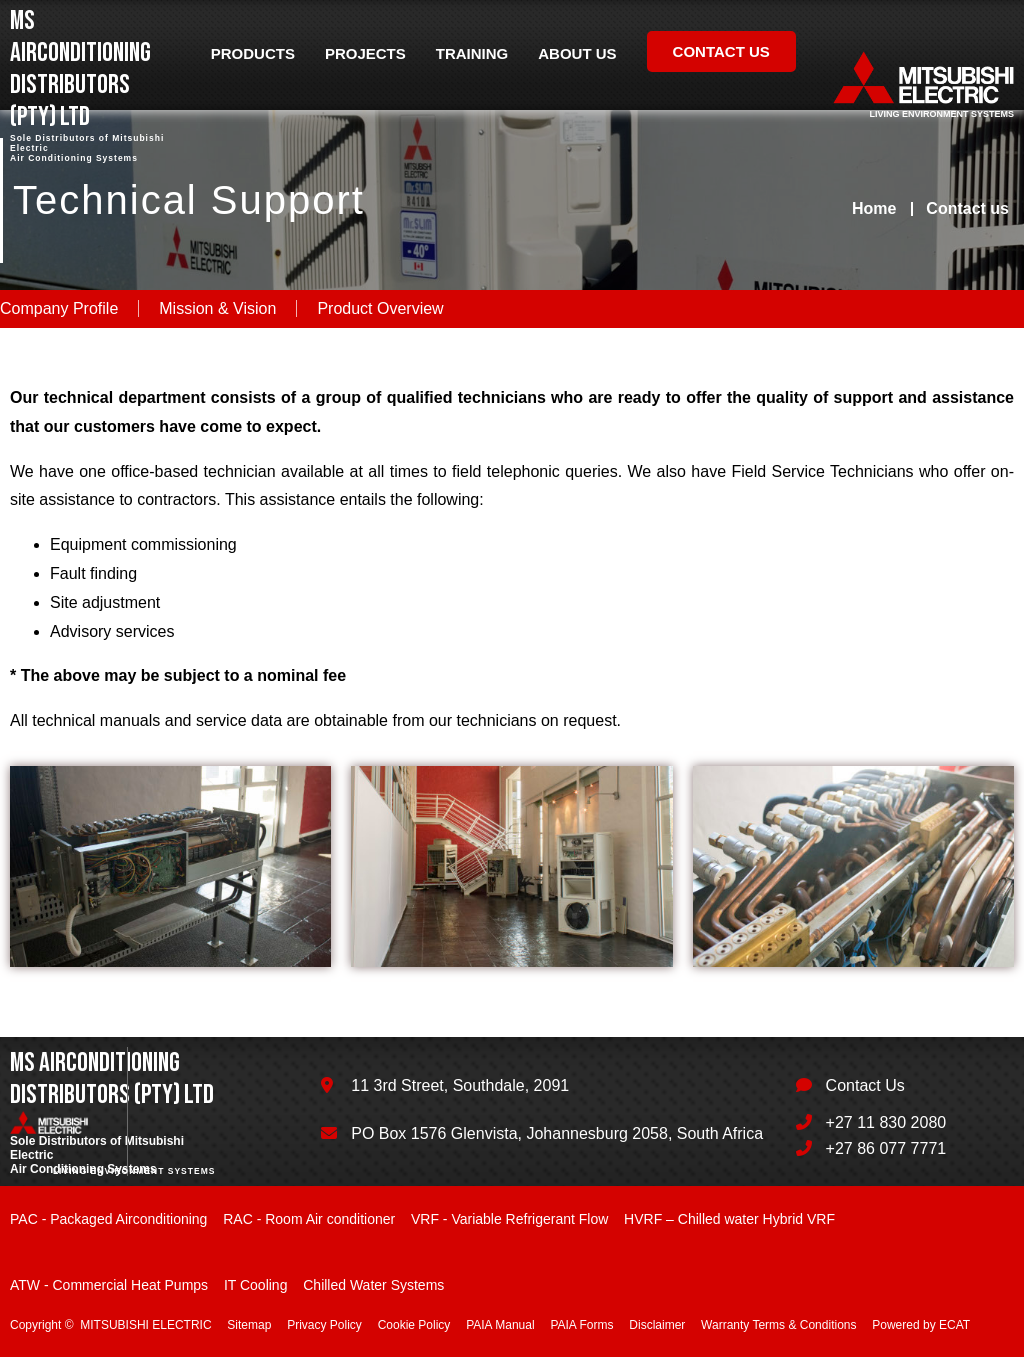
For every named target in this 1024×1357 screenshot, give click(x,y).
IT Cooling (256, 1285)
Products (253, 53)
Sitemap (249, 1325)
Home (874, 208)
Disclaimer (657, 1325)
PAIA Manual (500, 1325)
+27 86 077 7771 (886, 1148)
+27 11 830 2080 (886, 1122)
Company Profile (59, 308)
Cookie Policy (414, 1325)
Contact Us (865, 1085)
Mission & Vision (217, 308)
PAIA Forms (581, 1325)
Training (472, 53)
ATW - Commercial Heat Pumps (109, 1285)
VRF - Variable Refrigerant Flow (509, 1219)
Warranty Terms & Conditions (778, 1325)
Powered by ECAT (921, 1325)
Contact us (721, 51)
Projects (365, 53)
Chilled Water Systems (373, 1285)
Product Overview (380, 308)
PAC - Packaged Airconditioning (108, 1219)
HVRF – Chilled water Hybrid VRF (729, 1219)
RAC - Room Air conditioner (309, 1219)
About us (577, 53)
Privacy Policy (324, 1325)
